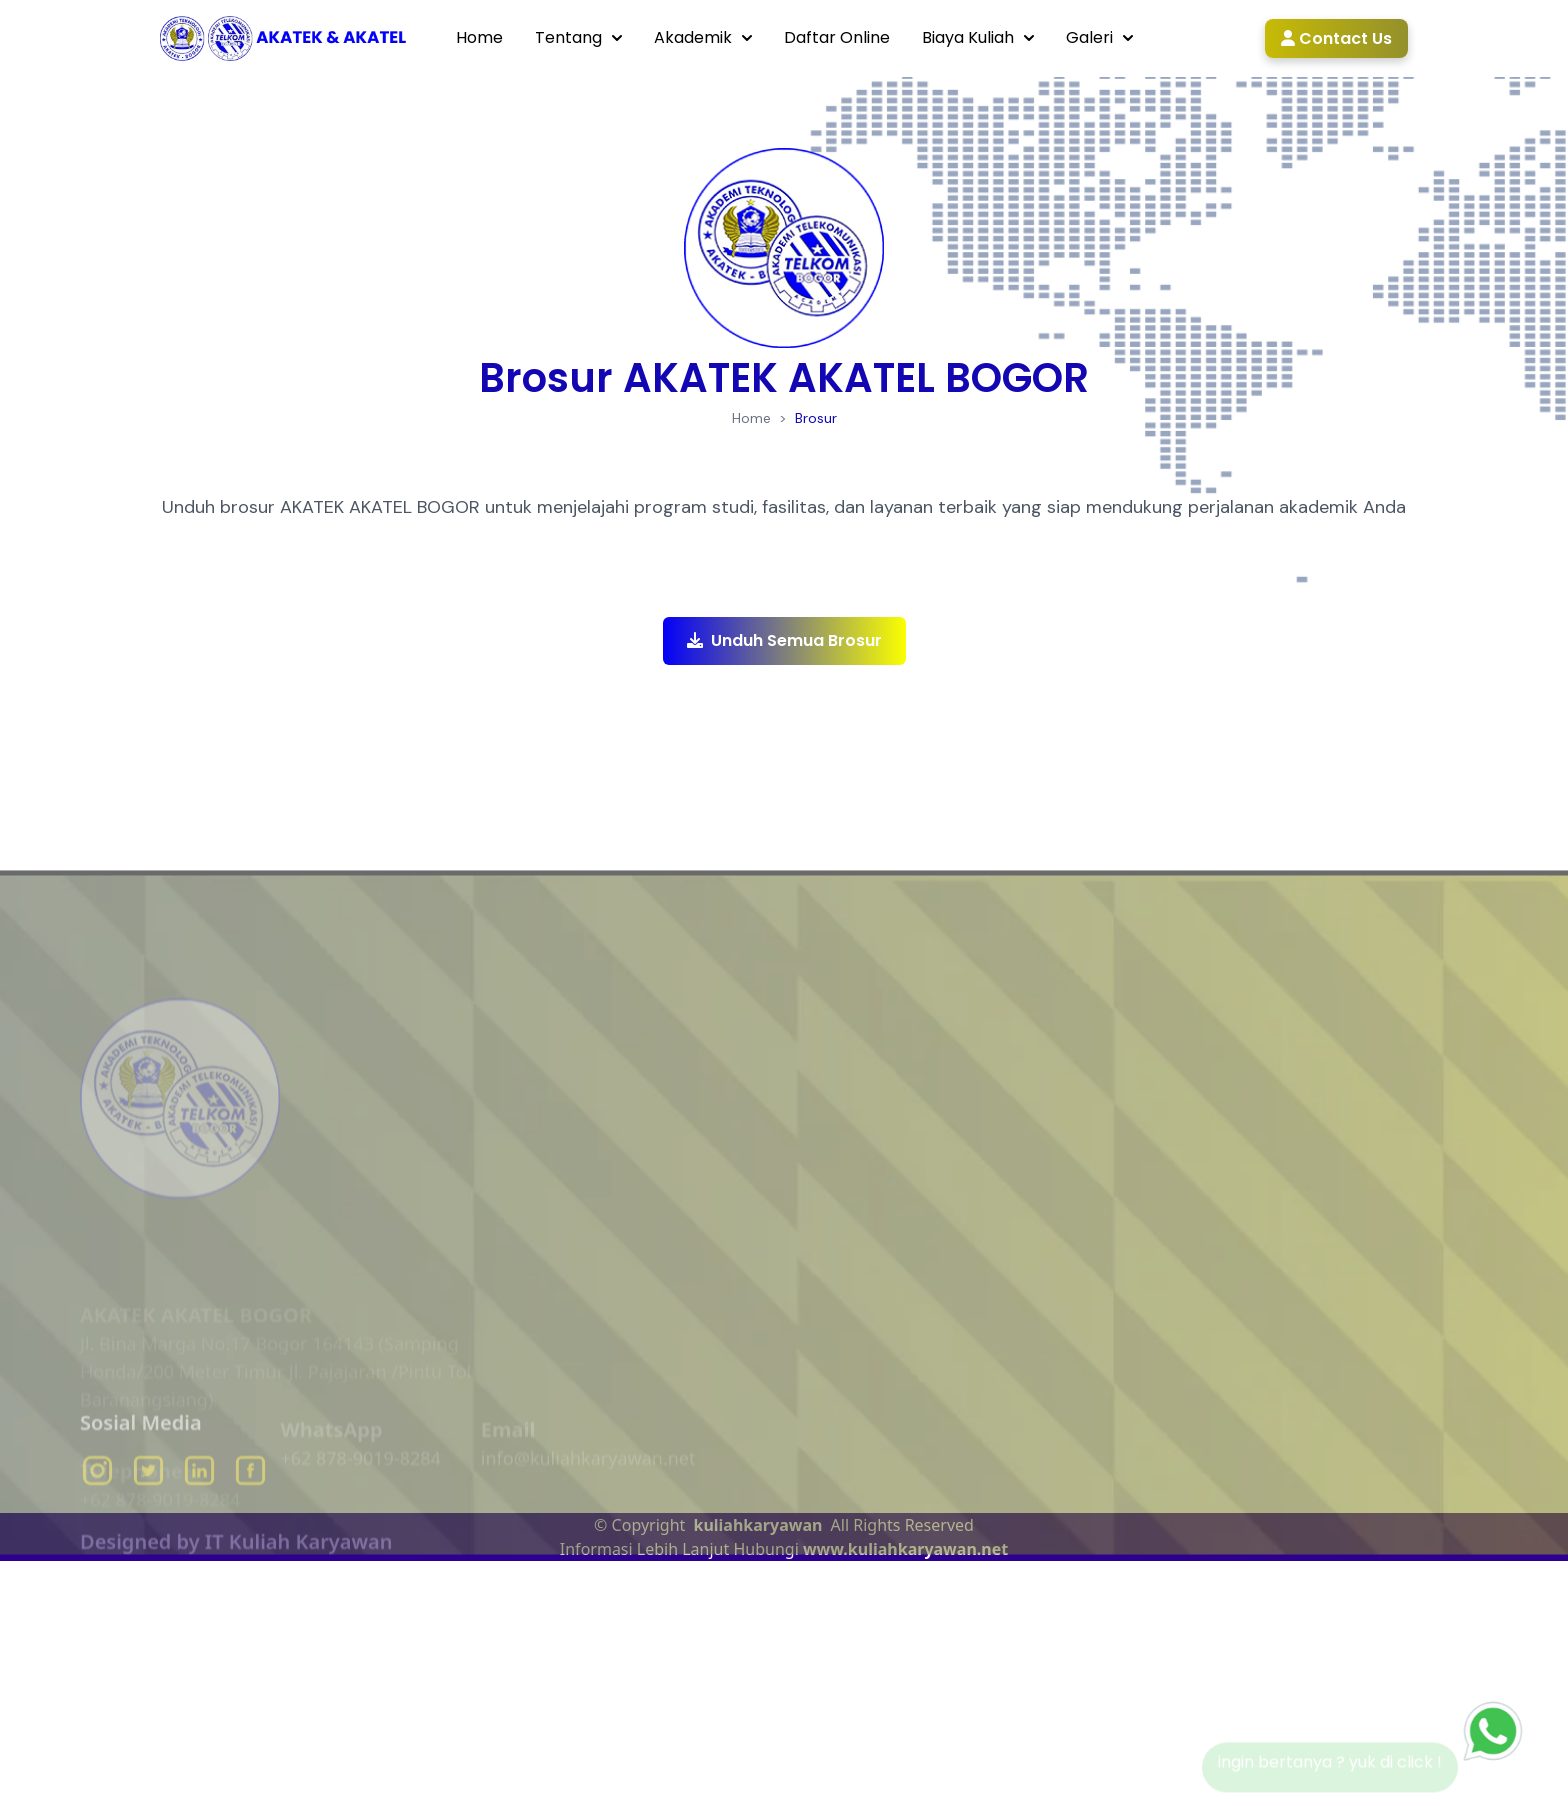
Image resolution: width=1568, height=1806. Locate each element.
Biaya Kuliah (978, 37)
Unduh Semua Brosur (784, 640)
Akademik (703, 37)
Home (479, 37)
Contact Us (1336, 38)
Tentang (578, 37)
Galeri (1099, 37)
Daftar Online (837, 37)
